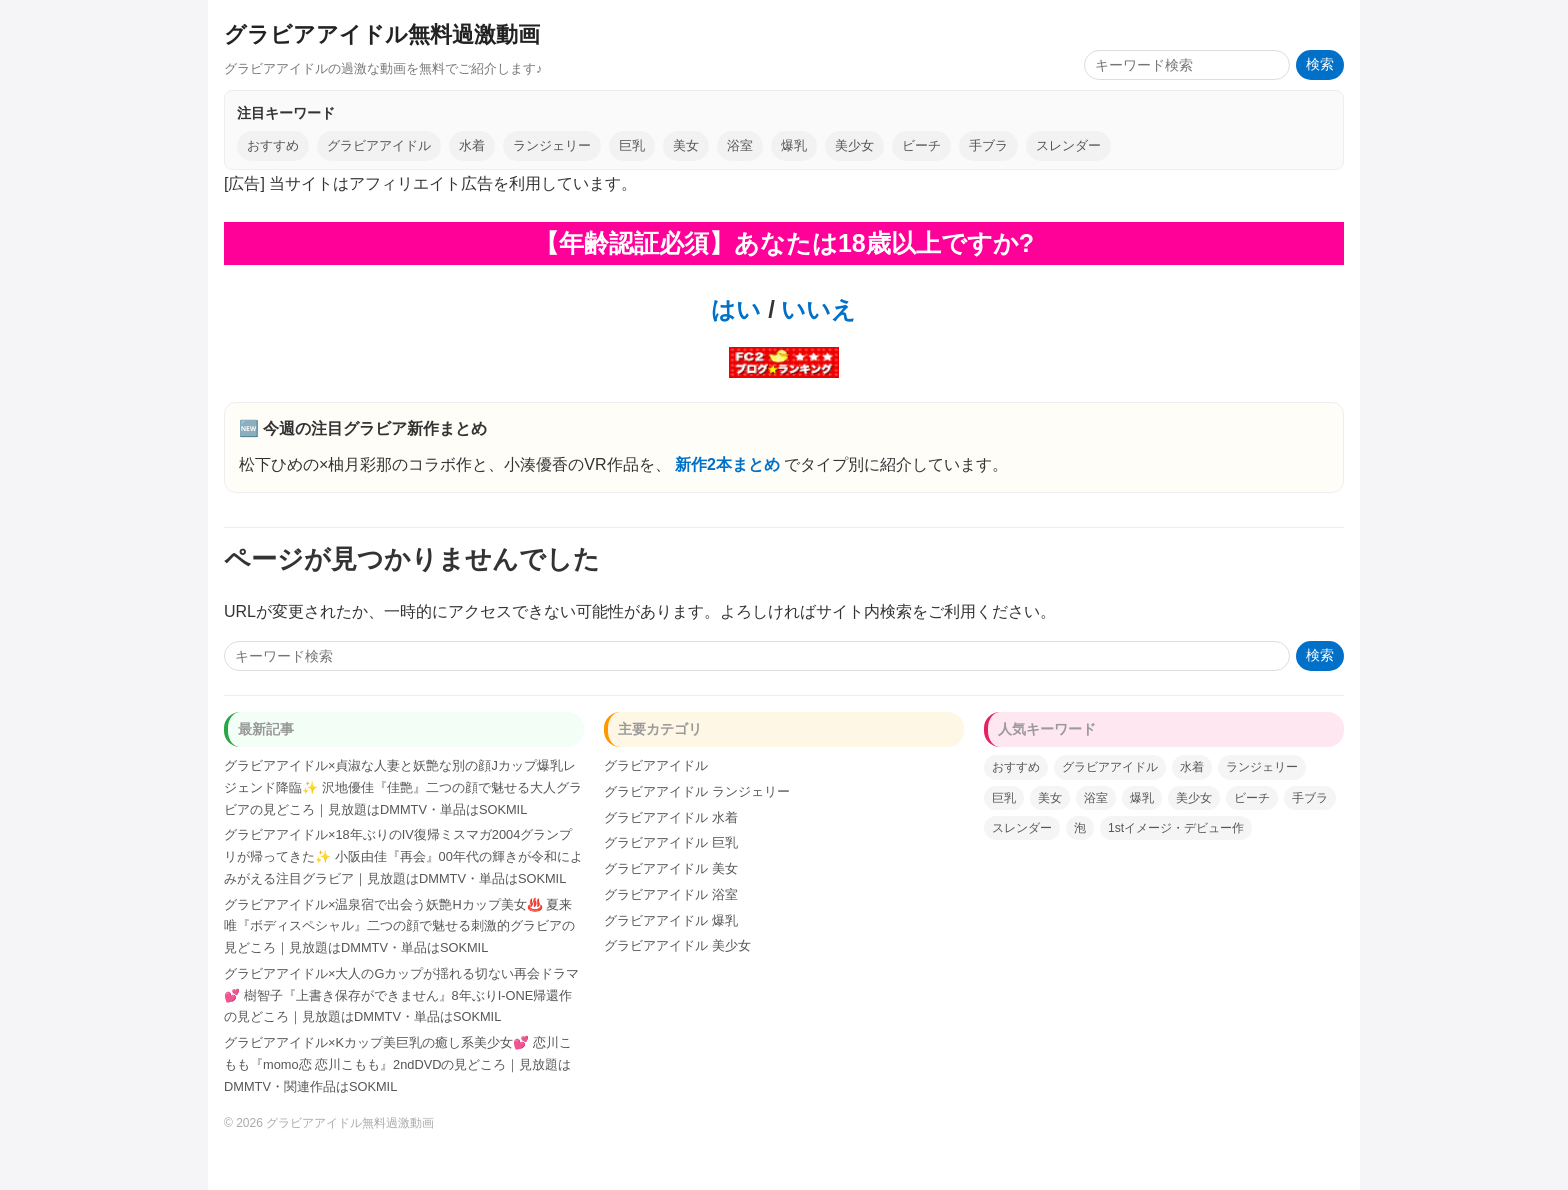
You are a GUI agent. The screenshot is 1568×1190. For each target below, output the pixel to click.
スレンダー (1068, 145)
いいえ (816, 309)
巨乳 (632, 145)
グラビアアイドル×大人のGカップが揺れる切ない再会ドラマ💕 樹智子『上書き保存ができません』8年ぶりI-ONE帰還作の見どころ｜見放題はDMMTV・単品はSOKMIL (401, 995)
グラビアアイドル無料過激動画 (382, 34)
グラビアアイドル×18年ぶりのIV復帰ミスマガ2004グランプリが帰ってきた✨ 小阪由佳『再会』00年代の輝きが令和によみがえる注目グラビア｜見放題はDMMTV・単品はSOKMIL (403, 856)
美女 (686, 145)
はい (736, 309)
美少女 (854, 145)
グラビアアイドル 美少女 (677, 945)
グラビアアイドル (379, 145)
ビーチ (921, 145)
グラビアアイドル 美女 (671, 868)
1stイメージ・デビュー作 (1176, 828)
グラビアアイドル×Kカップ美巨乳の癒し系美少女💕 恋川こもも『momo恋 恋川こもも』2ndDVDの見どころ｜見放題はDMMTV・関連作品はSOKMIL (398, 1064)
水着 (472, 145)
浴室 (740, 145)
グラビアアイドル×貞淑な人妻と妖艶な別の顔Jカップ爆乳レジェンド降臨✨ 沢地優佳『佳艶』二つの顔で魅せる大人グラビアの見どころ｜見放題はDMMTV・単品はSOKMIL (403, 787)
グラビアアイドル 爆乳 (671, 920)
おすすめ (273, 145)
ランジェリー (552, 145)
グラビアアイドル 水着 (671, 817)
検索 (1320, 64)
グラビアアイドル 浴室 (671, 894)
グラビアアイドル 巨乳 (671, 842)
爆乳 (794, 145)
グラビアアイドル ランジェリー (697, 791)
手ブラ (988, 145)
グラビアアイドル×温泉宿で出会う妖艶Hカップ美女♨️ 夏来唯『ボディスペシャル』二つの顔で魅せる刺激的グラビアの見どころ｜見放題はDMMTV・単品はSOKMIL (399, 926)
